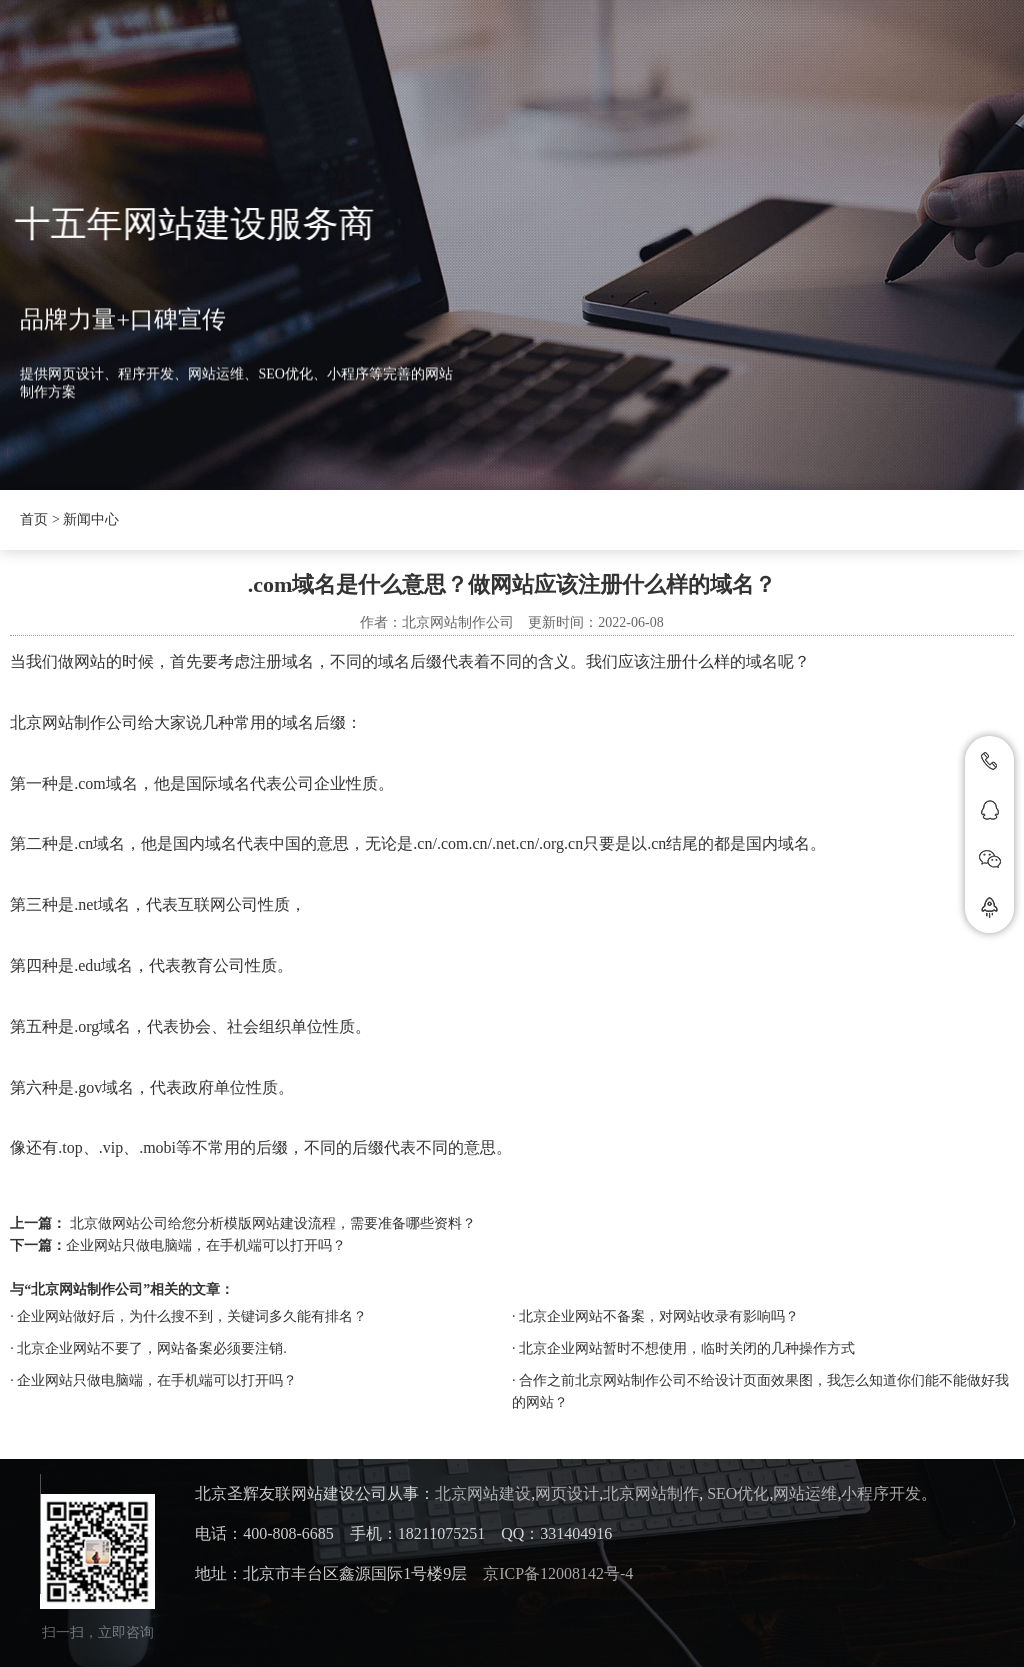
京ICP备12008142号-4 (558, 1573)
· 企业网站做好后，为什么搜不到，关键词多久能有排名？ (188, 1316)
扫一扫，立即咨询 (98, 1632)
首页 (233, 55)
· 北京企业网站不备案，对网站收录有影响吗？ (655, 1316)
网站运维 (805, 1493)
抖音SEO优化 (592, 55)
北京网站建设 (483, 1493)
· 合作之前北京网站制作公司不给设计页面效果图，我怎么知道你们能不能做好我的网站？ (760, 1391)
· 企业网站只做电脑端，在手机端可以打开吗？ (153, 1380)
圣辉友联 (337, 55)
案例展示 (728, 55)
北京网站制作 (651, 1493)
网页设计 (567, 1493)
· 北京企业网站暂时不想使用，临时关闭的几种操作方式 (683, 1348)
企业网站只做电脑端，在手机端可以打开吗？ (206, 1245)
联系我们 (848, 55)
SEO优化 (738, 1493)
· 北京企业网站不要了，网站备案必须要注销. (148, 1348)
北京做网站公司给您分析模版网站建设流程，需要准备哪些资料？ (273, 1223)
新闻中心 (457, 55)
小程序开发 (881, 1493)
